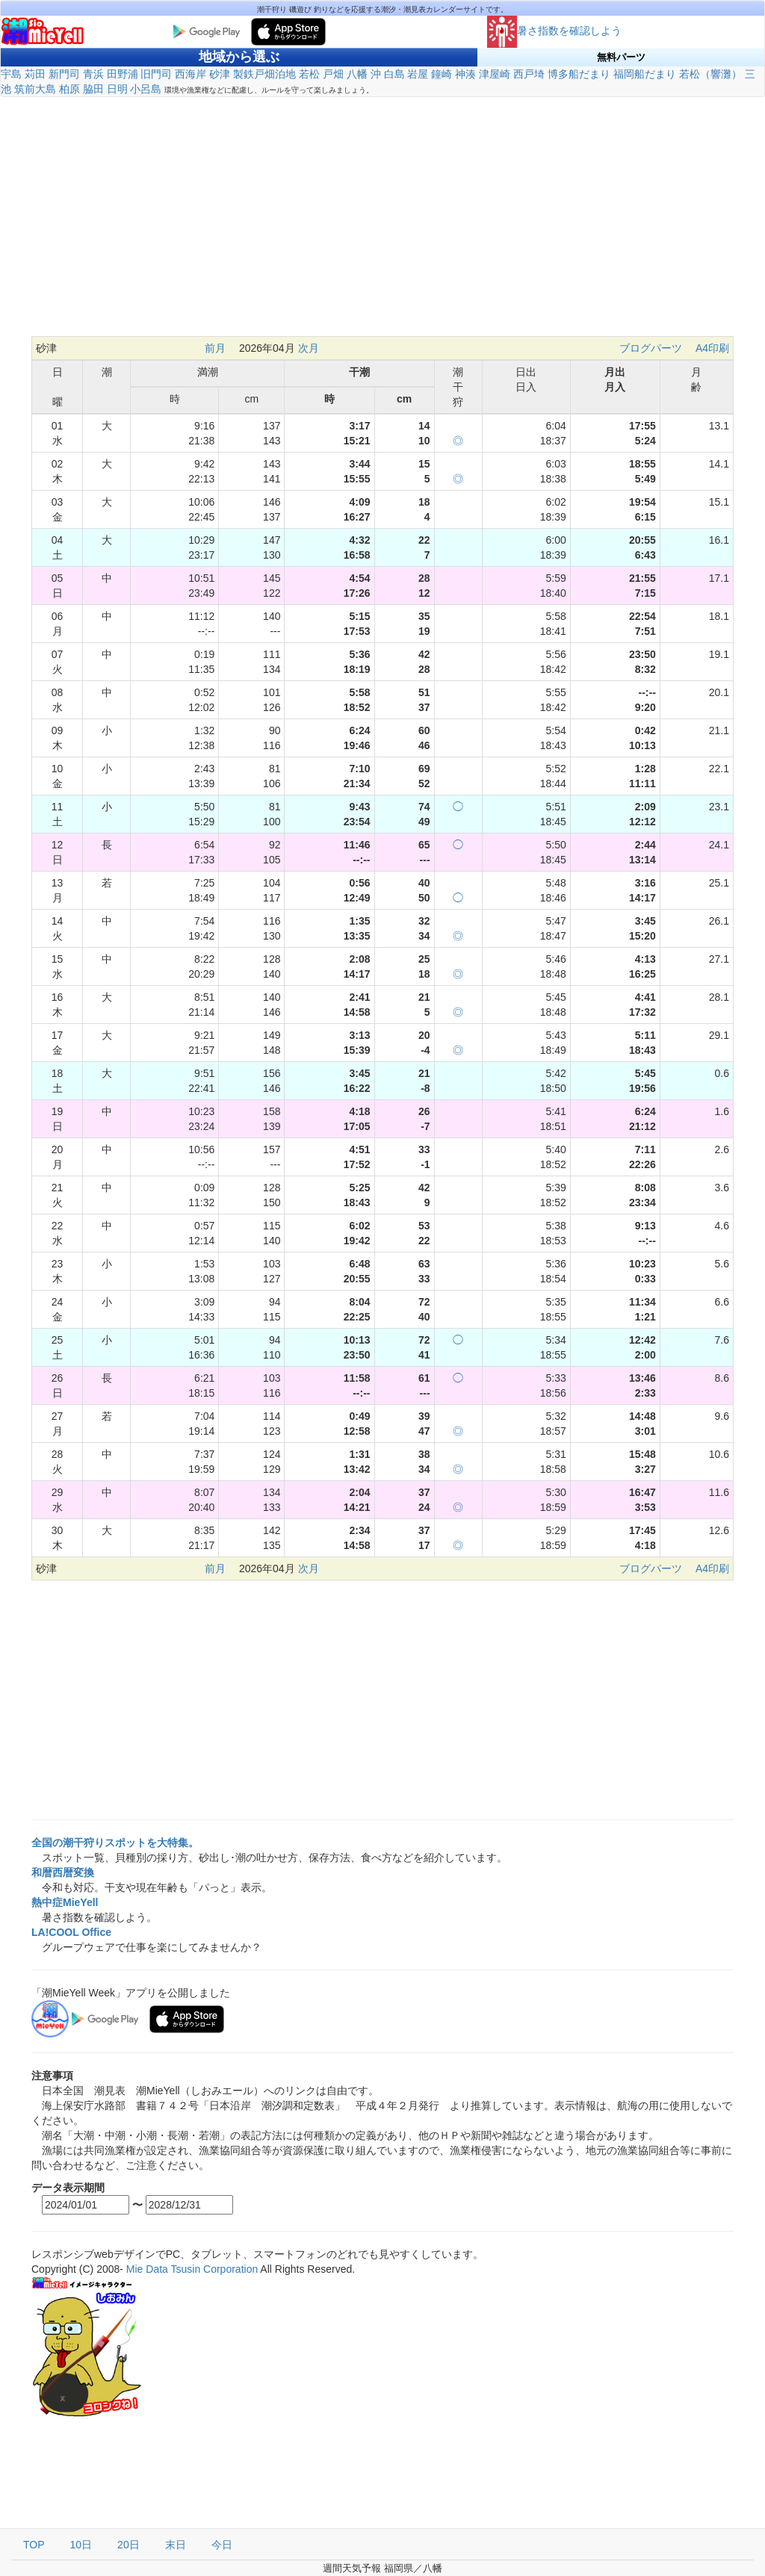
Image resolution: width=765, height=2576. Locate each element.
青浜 (93, 74)
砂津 (219, 74)
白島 (394, 74)
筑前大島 (35, 89)
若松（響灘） (710, 74)
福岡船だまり (644, 74)
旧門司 (156, 74)
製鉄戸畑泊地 (264, 74)
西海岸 (190, 74)
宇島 (11, 74)
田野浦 (122, 74)
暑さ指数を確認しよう (554, 31)
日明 (117, 89)
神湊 (465, 74)
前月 (215, 348)
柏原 (69, 89)
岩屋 (417, 74)
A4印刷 (712, 348)
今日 (221, 2545)
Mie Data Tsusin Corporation (192, 2269)
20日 (128, 2545)
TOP (34, 2545)
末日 (175, 2545)
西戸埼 (529, 74)
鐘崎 (441, 74)
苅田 (35, 74)
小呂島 (145, 89)
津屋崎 (494, 74)
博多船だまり (579, 74)
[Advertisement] (382, 216)
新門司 (64, 74)
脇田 (93, 89)
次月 (308, 348)
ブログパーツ (650, 348)
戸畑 (333, 74)
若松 (309, 74)
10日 (81, 2545)
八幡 (357, 74)
